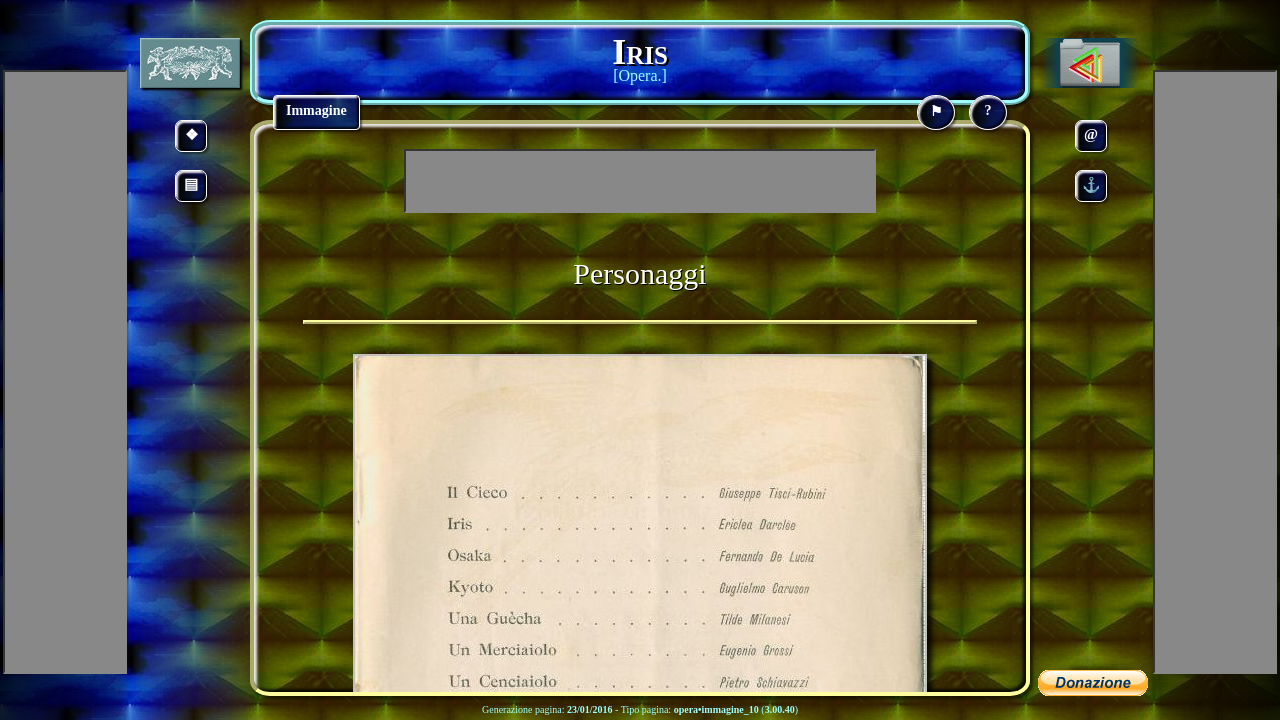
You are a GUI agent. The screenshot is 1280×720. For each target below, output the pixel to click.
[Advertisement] (640, 181)
